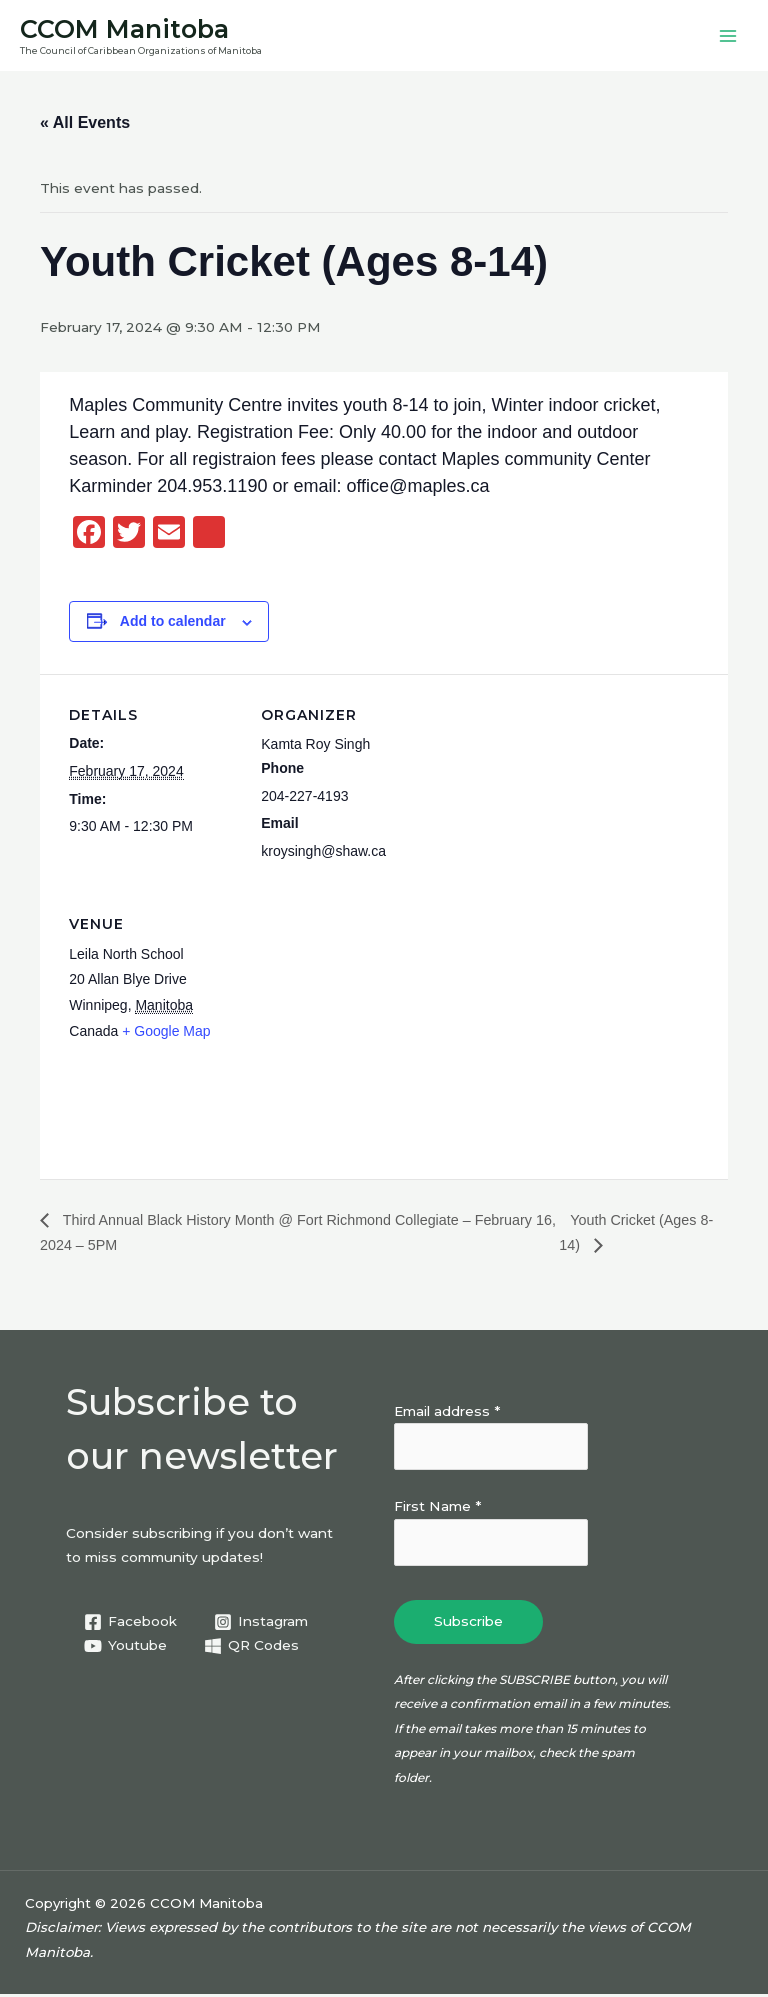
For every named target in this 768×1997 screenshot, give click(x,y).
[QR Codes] (252, 1649)
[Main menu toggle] (728, 37)
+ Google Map (166, 1034)
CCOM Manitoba (134, 29)
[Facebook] (131, 1624)
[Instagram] (261, 1624)
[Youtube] (126, 1649)
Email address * (447, 1413)
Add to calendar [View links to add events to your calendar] (173, 624)
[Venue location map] (366, 1023)
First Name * (437, 1509)
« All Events (85, 125)
